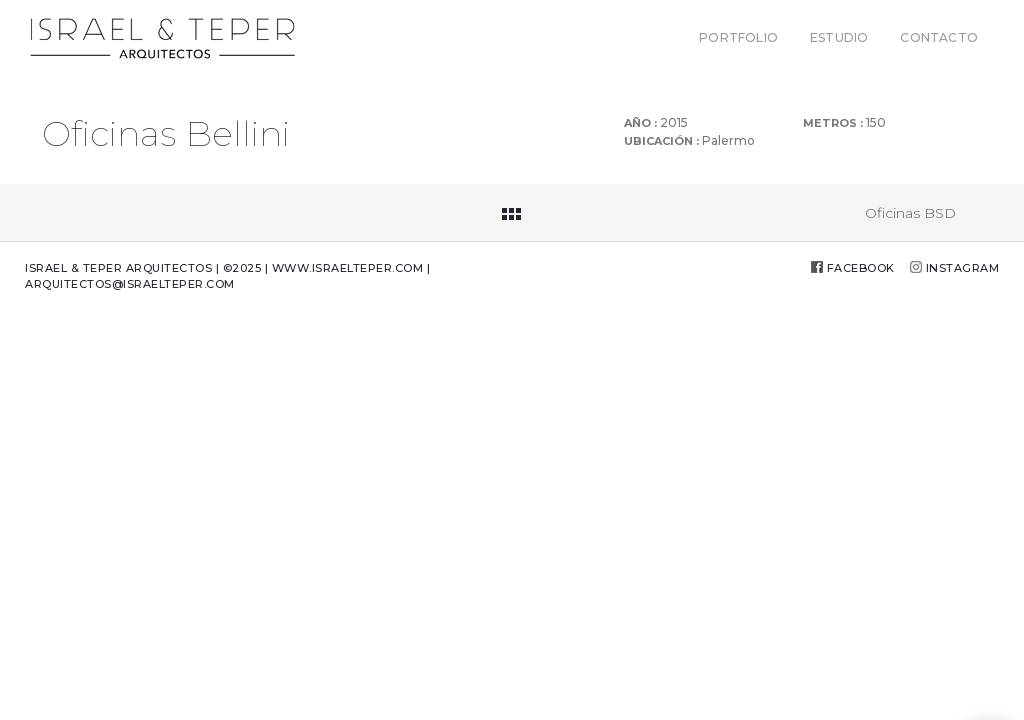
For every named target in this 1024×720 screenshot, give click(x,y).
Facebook (861, 268)
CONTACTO (939, 37)
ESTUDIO (839, 37)
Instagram (963, 268)
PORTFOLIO (738, 37)
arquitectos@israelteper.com (130, 284)
